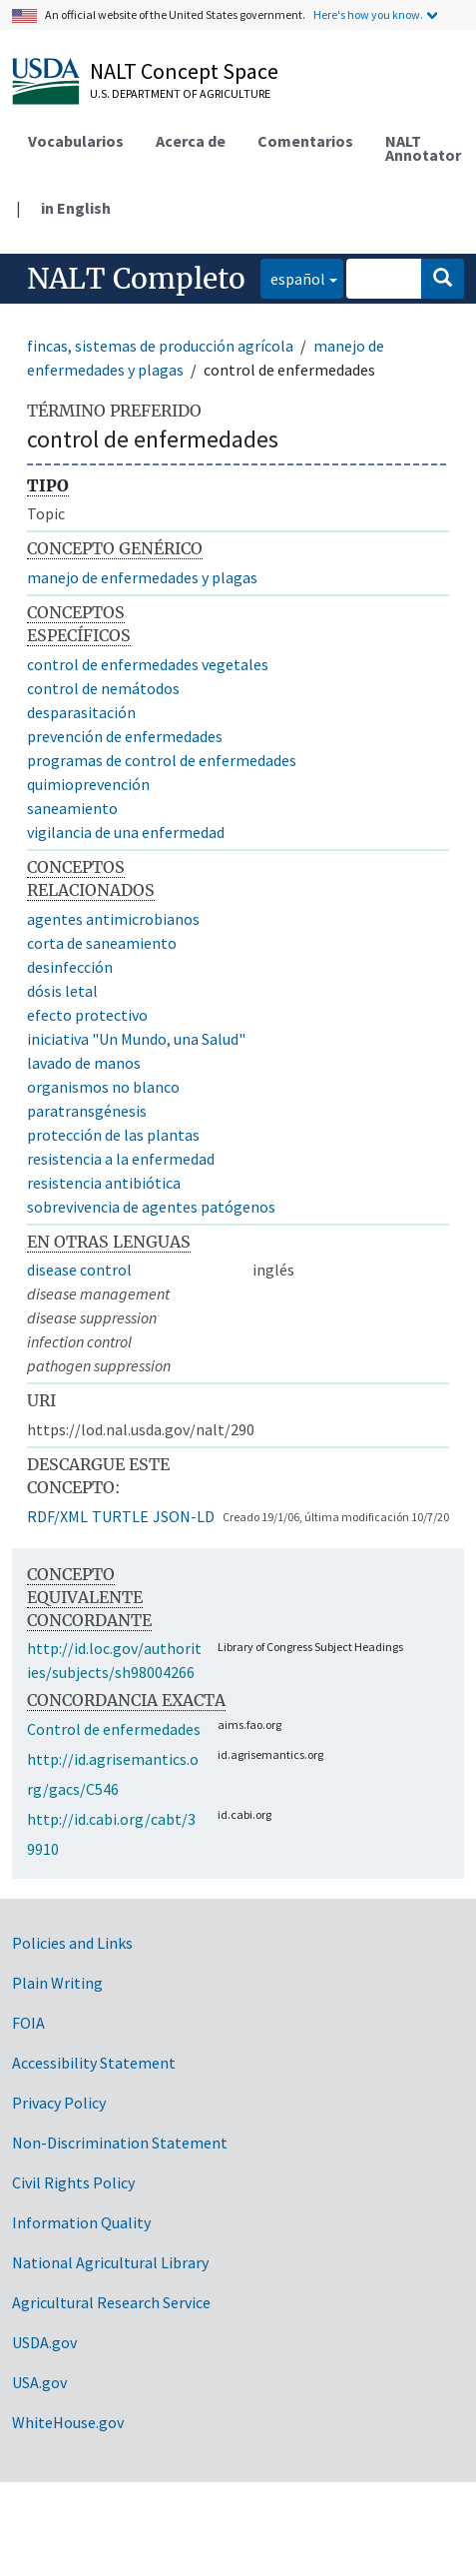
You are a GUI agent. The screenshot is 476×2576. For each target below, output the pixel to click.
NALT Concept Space (184, 71)
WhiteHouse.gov (68, 2422)
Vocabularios (76, 141)
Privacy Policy (59, 2103)
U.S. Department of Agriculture (180, 93)
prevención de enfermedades (125, 736)
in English (76, 208)
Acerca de (191, 141)
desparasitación (81, 712)
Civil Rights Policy (73, 2182)
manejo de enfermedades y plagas (142, 577)
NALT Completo (136, 279)
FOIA (28, 2023)
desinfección (70, 967)
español (292, 277)
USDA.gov (44, 2342)
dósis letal (62, 991)
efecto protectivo (87, 1015)
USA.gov (39, 2382)
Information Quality (81, 2222)
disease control (79, 1270)
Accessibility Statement (94, 2063)
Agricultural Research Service (111, 2302)
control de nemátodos (103, 688)
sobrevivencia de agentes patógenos (151, 1207)
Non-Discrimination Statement (120, 2142)
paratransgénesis (87, 1111)
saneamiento (72, 808)
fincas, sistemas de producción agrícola (160, 346)
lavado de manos (84, 1063)
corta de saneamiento (102, 943)
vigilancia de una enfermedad (126, 832)
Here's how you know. (368, 14)
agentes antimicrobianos (113, 919)
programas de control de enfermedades (161, 760)
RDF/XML (57, 1516)
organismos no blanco (103, 1087)
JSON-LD (184, 1516)
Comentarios (305, 141)
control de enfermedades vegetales (147, 664)
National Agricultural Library (110, 2262)
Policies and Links (72, 1943)
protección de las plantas (113, 1135)
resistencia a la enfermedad (121, 1159)
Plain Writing (57, 1983)
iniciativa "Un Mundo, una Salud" (136, 1039)
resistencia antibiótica (104, 1183)
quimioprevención (88, 784)
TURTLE (120, 1516)
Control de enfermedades (114, 1729)
